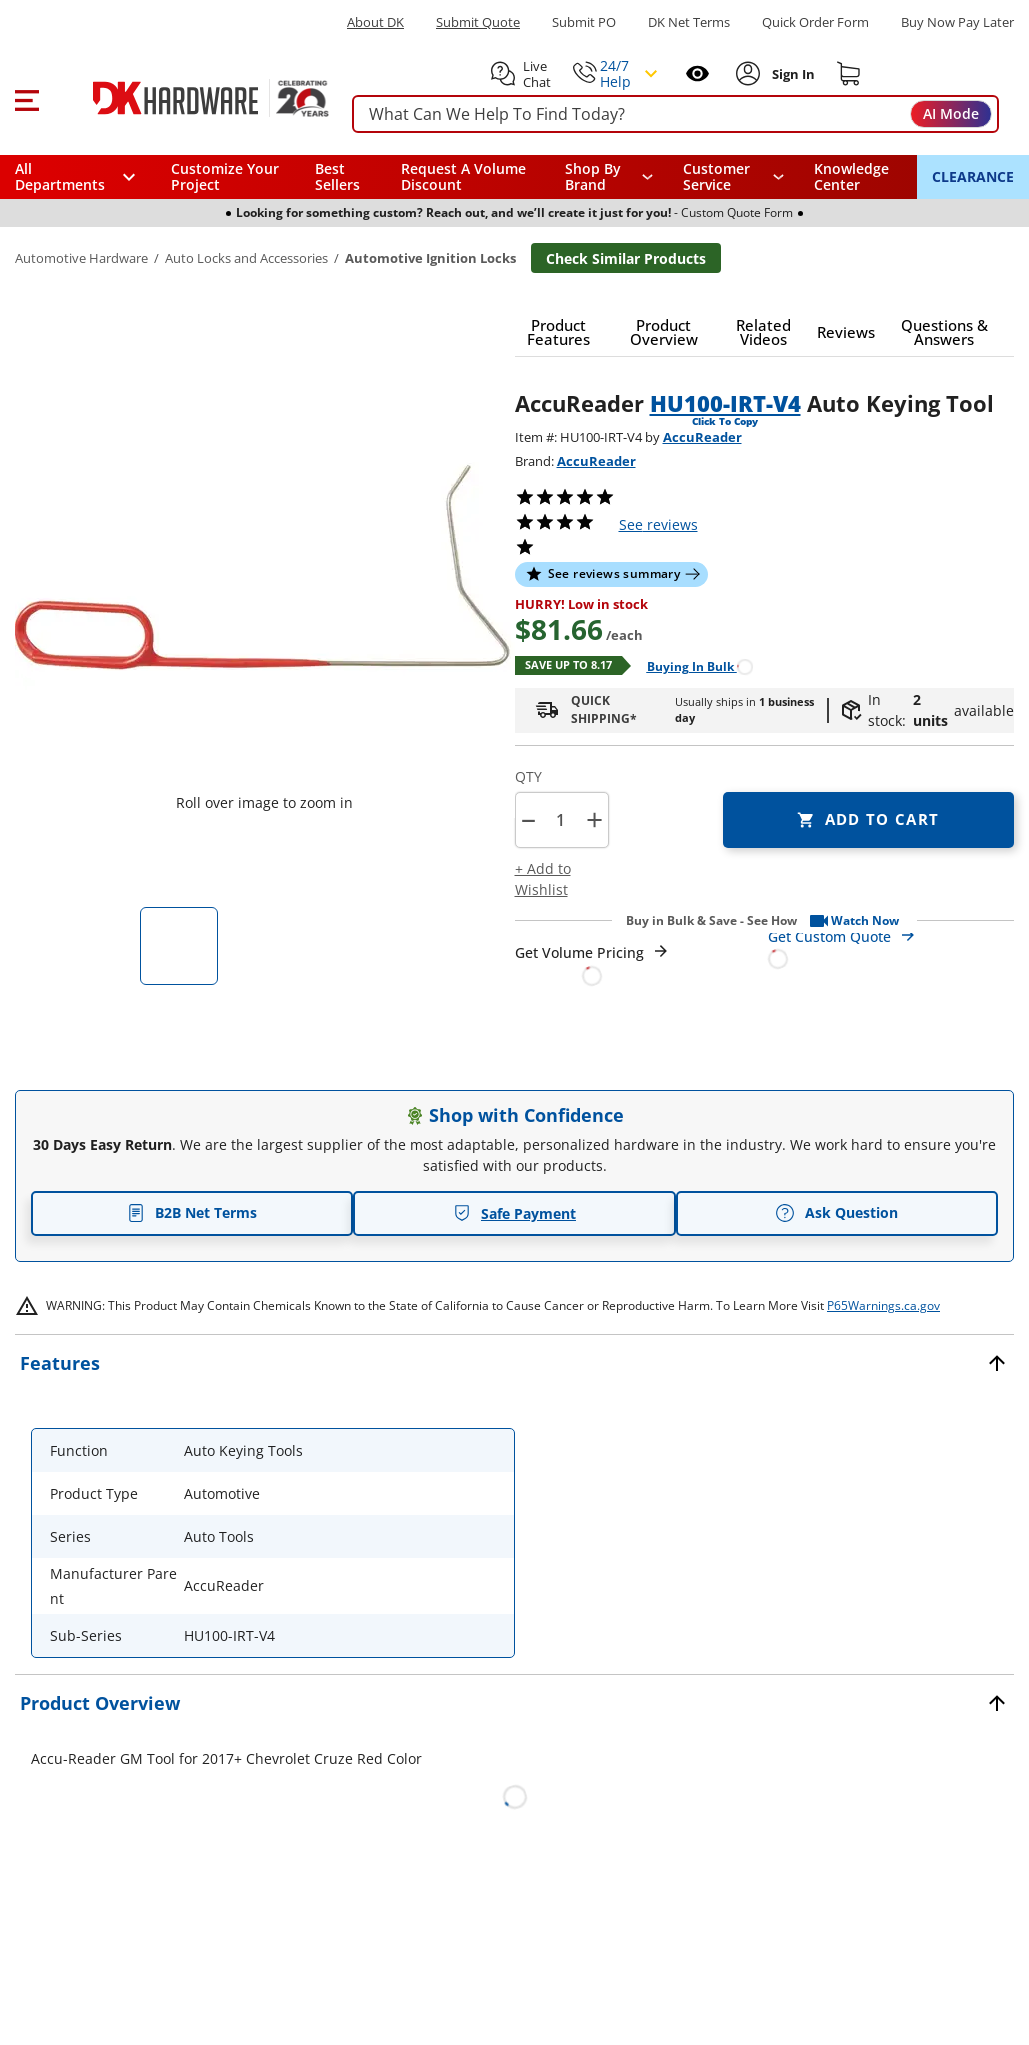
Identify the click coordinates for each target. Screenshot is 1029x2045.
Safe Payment (514, 1213)
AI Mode (951, 113)
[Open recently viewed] (697, 73)
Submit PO (584, 22)
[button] (26, 98)
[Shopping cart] (849, 74)
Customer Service (716, 177)
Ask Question (836, 1213)
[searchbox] (675, 114)
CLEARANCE (973, 176)
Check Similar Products (626, 258)
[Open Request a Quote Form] (592, 964)
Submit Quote (478, 22)
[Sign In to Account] (791, 74)
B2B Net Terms (192, 1212)
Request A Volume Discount (463, 176)
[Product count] (561, 820)
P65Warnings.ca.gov (883, 1305)
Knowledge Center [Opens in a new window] (851, 176)
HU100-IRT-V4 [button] (725, 403)
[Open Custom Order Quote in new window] (891, 946)
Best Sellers (337, 176)
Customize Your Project (225, 176)
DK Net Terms (689, 22)
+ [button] (594, 819)
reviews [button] (658, 524)
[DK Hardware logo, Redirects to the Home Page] (188, 98)
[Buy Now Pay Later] (957, 22)
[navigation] (733, 177)
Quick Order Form (815, 22)
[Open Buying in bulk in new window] (692, 665)
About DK (375, 22)
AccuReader (702, 437)
